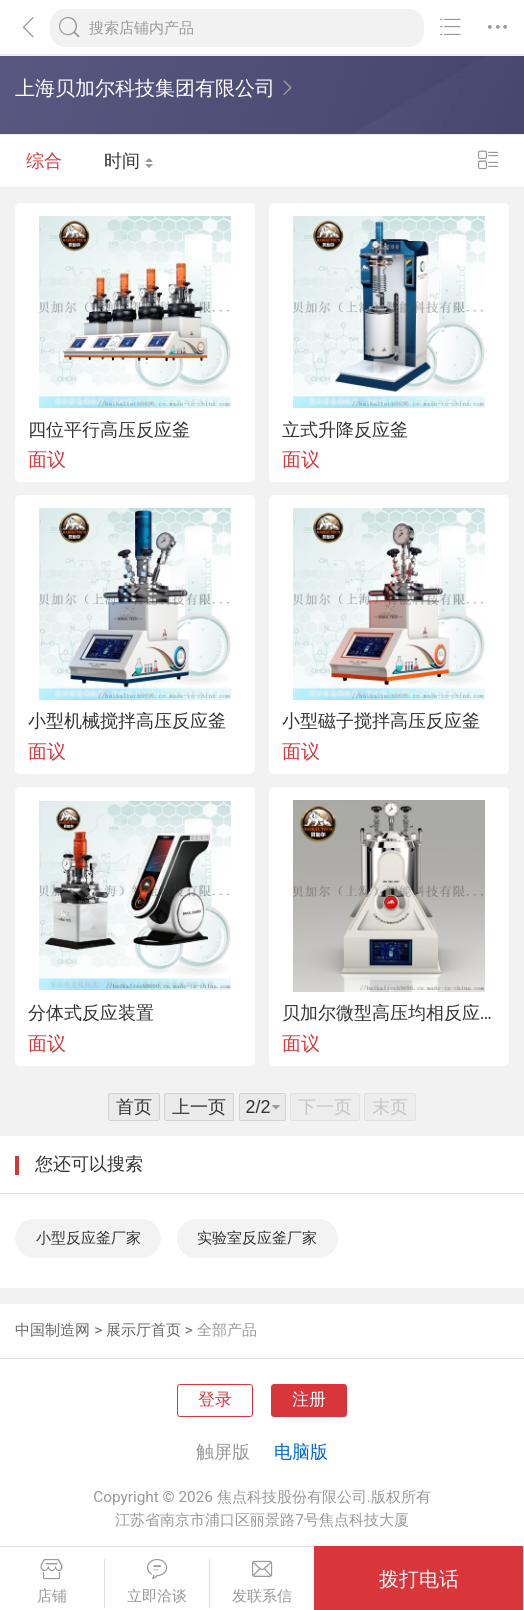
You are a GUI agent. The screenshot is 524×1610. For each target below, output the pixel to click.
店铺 (52, 1581)
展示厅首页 (143, 1330)
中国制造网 (52, 1330)
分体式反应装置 (91, 1013)
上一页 (199, 1106)
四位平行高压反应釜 (109, 430)
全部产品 (227, 1330)
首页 (134, 1106)
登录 (215, 1399)
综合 (44, 160)
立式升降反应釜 (345, 430)
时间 (129, 160)
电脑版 (301, 1451)
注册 (309, 1399)
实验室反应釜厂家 (257, 1238)
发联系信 (262, 1581)
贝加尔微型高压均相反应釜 (389, 1013)
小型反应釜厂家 (88, 1238)
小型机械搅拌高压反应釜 (127, 721)
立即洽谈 (157, 1581)
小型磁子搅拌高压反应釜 (381, 721)
